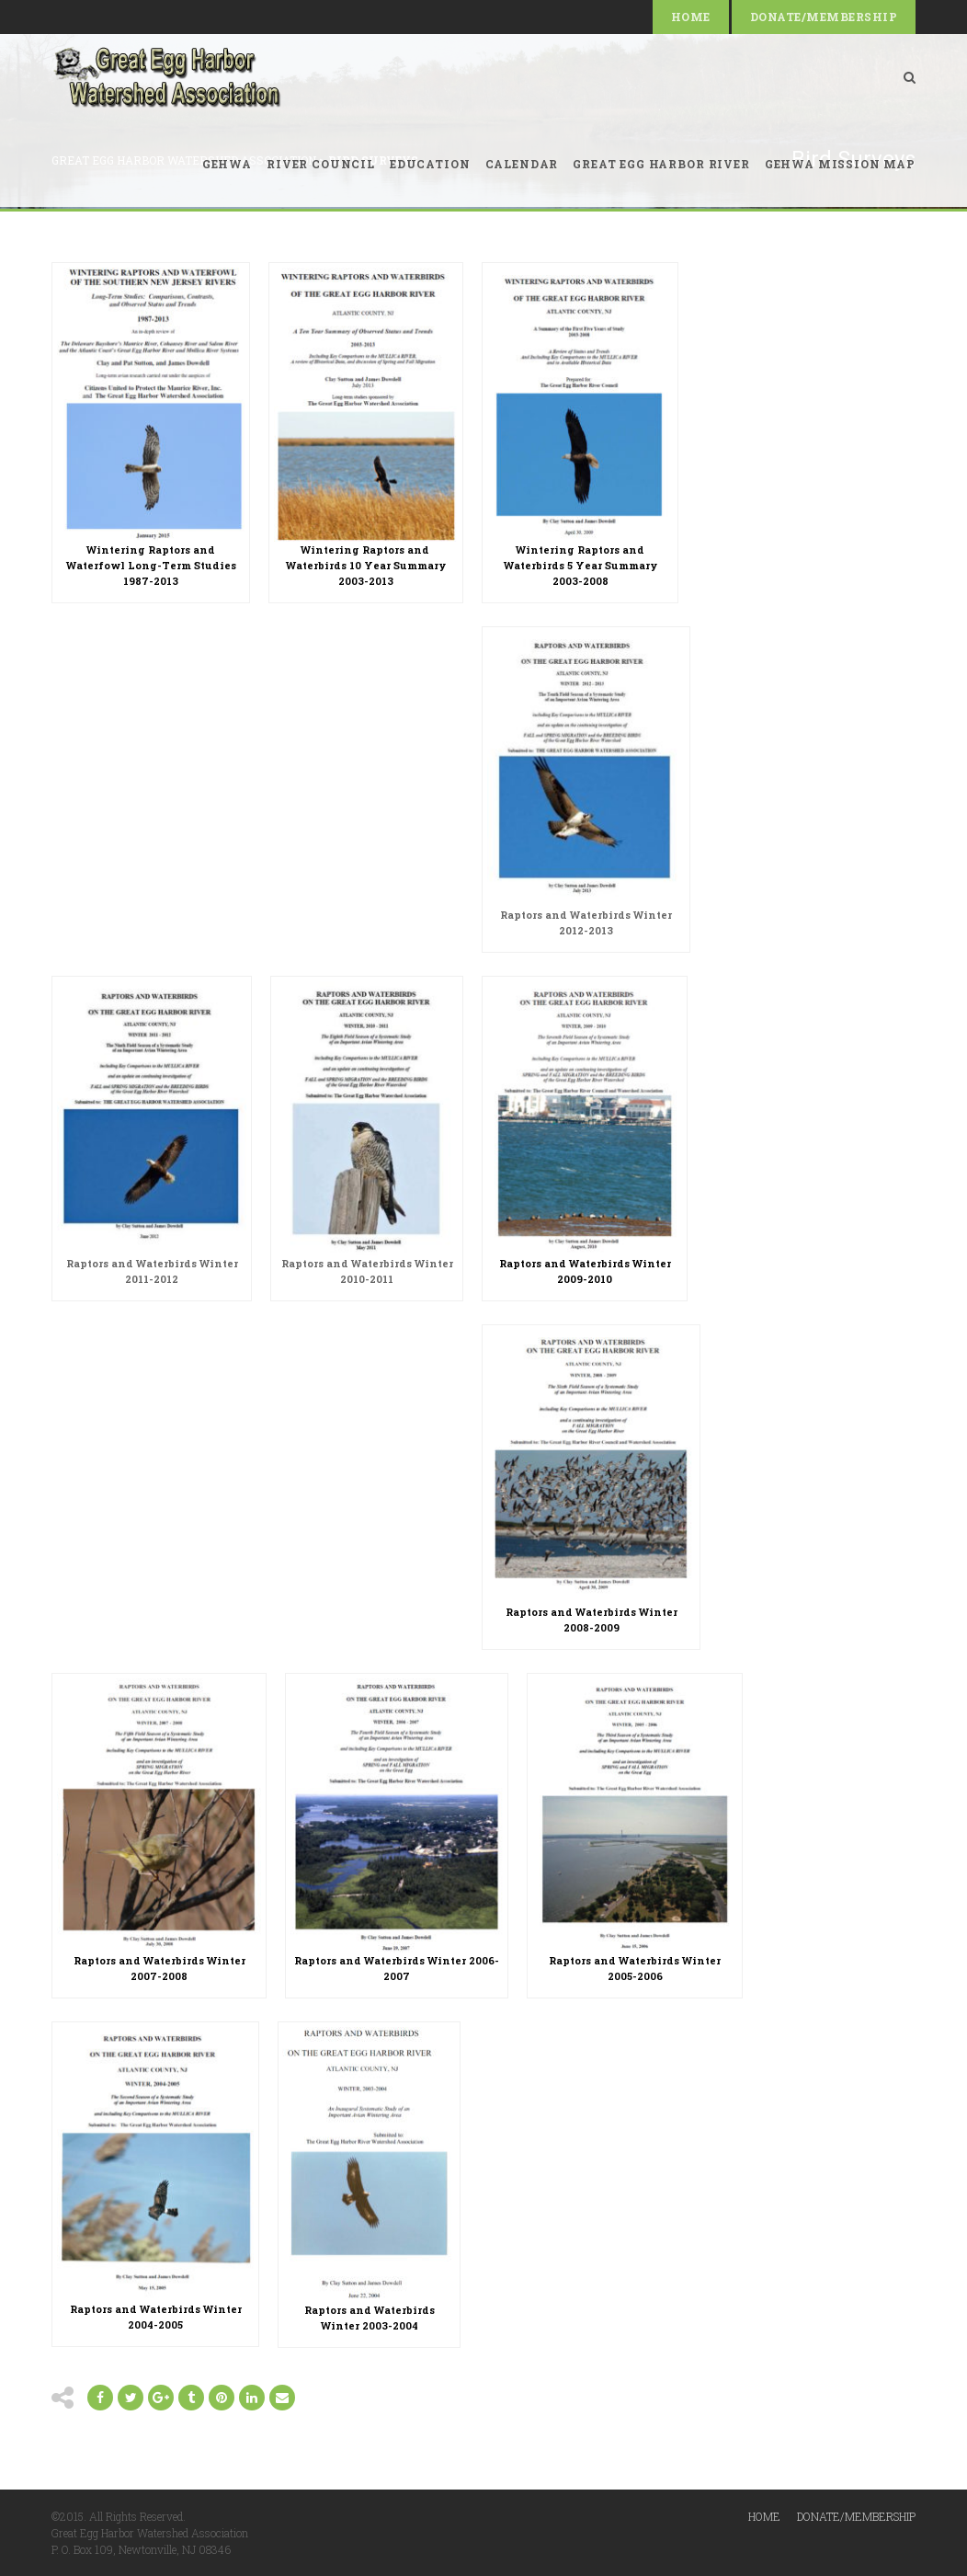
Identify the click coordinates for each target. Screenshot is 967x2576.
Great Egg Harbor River (661, 163)
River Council (321, 163)
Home (691, 16)
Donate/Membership (823, 16)
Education (430, 163)
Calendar (522, 163)
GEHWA (227, 163)
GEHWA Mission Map (840, 163)
